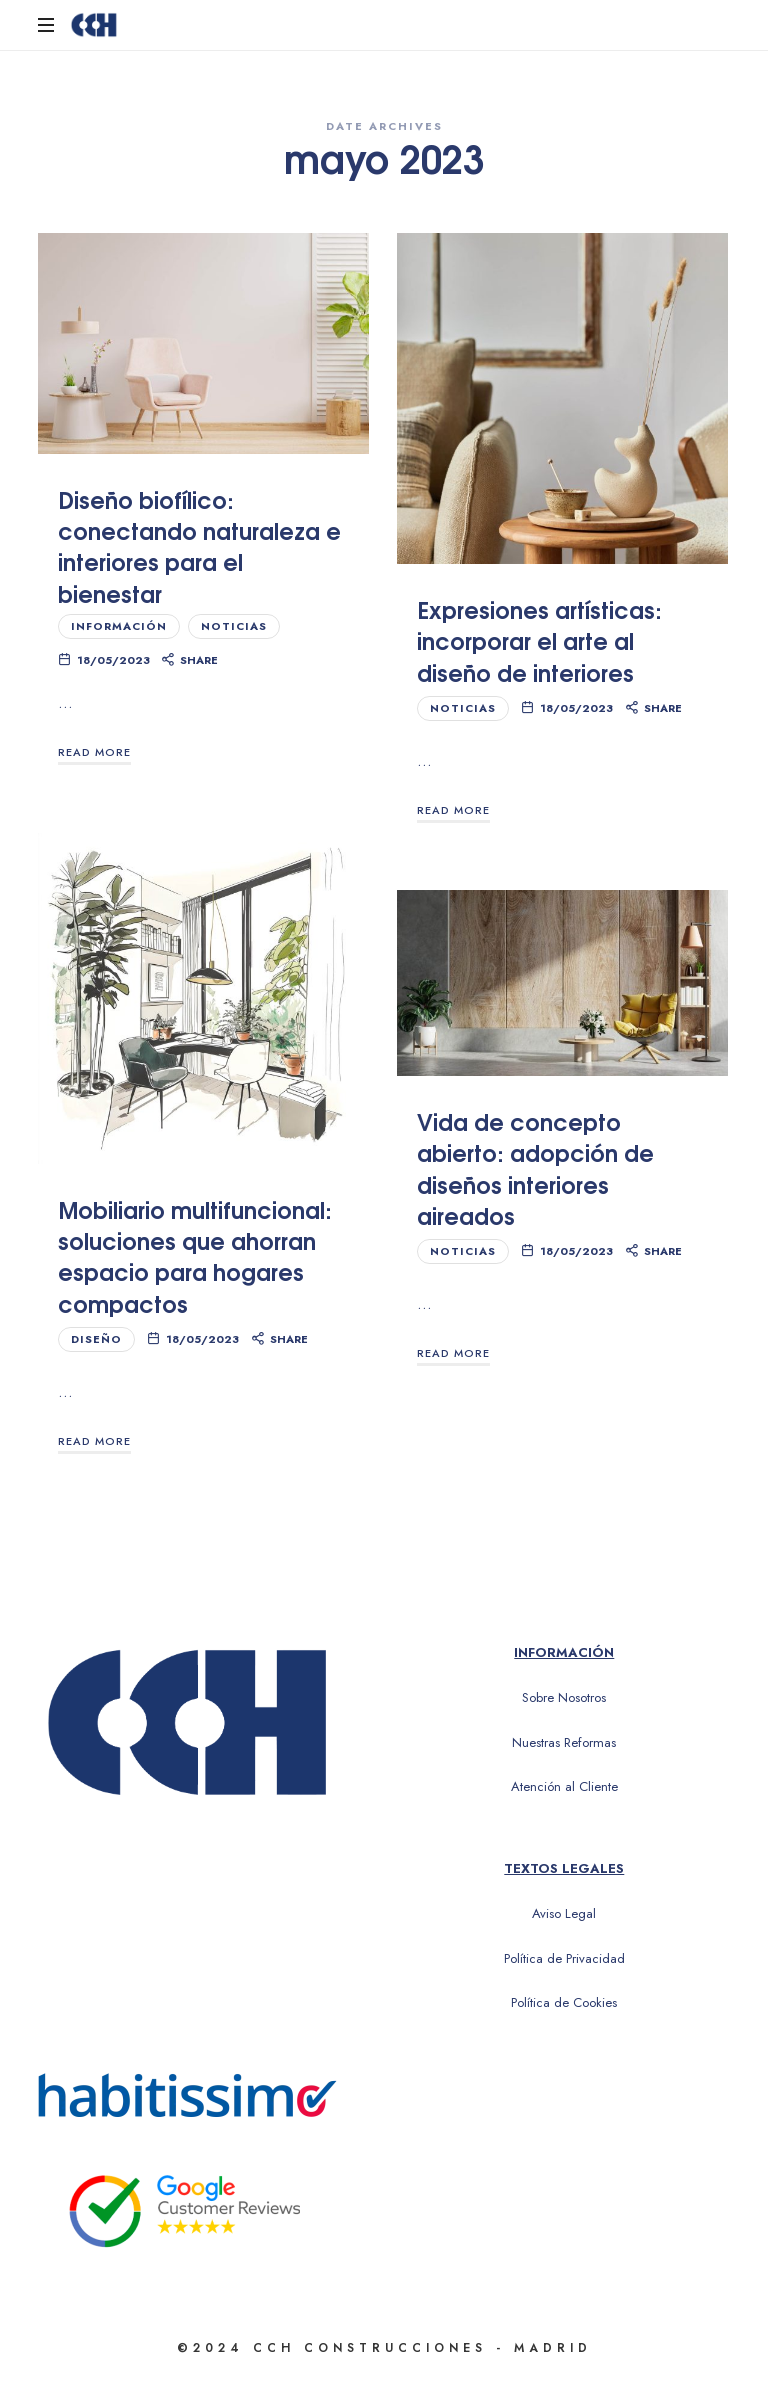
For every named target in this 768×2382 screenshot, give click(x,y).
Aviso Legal (564, 1913)
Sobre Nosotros (564, 1697)
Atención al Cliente (564, 1786)
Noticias (234, 626)
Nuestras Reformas (564, 1742)
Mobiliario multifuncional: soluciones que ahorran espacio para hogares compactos (195, 1255)
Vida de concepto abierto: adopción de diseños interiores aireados (535, 1167)
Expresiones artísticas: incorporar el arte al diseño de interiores (539, 640)
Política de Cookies (564, 2002)
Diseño (96, 1339)
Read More (94, 752)
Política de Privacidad (564, 1958)
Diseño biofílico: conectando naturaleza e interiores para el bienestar (199, 545)
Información (119, 626)
